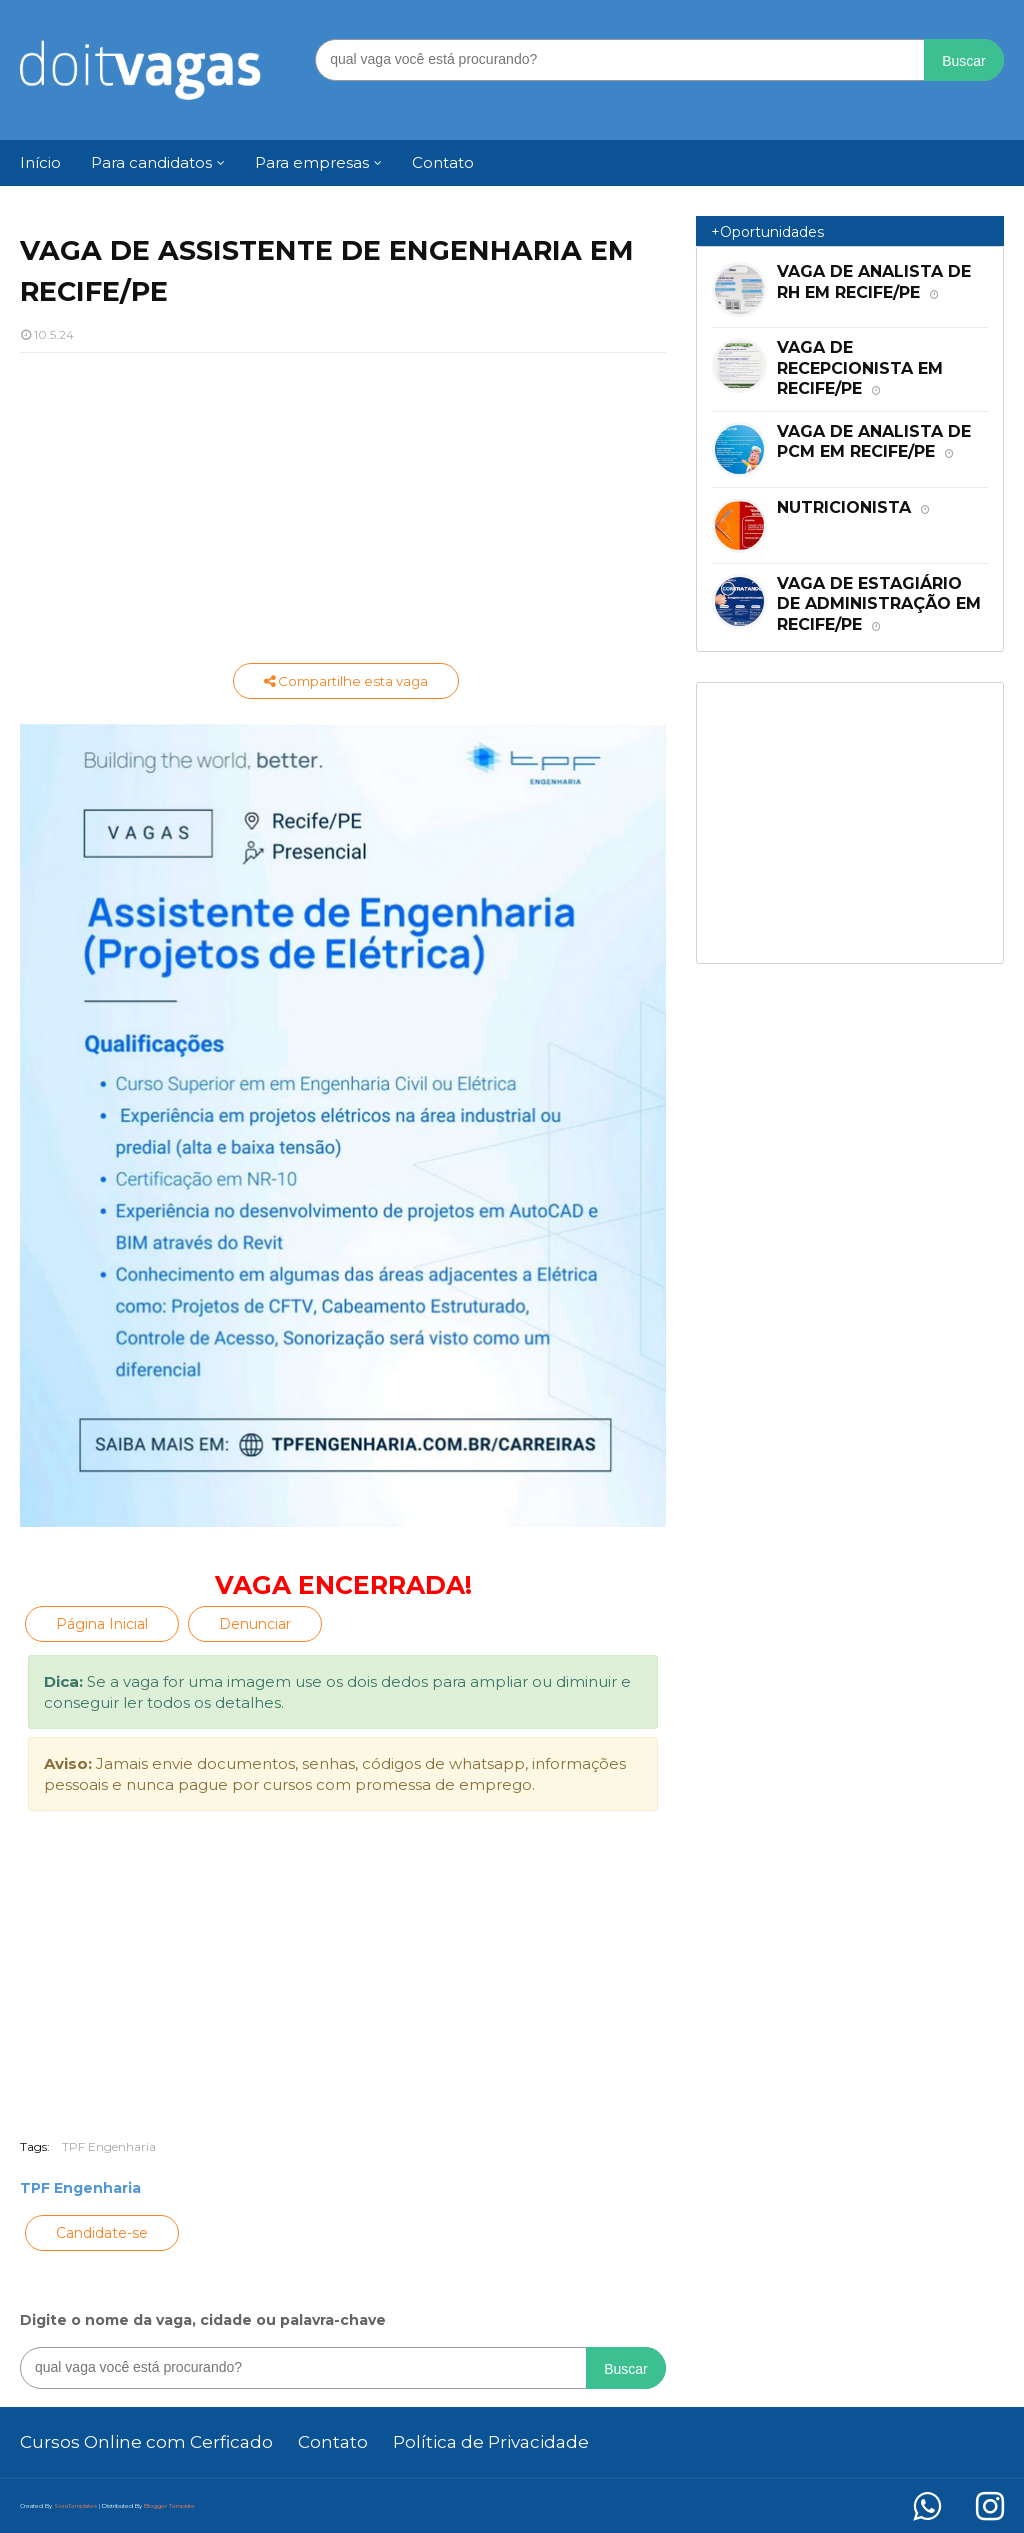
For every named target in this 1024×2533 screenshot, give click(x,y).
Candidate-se (102, 2233)
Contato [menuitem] (443, 162)
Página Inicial (102, 1624)
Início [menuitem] (40, 162)
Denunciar (255, 1624)
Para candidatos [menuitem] (151, 162)
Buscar (964, 61)
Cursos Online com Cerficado (146, 2442)
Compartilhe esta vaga (346, 681)
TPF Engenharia (109, 2146)
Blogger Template (169, 2506)
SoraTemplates (75, 2506)
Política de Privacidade (491, 2442)
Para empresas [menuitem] (312, 162)
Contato (333, 2442)
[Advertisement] (343, 513)
